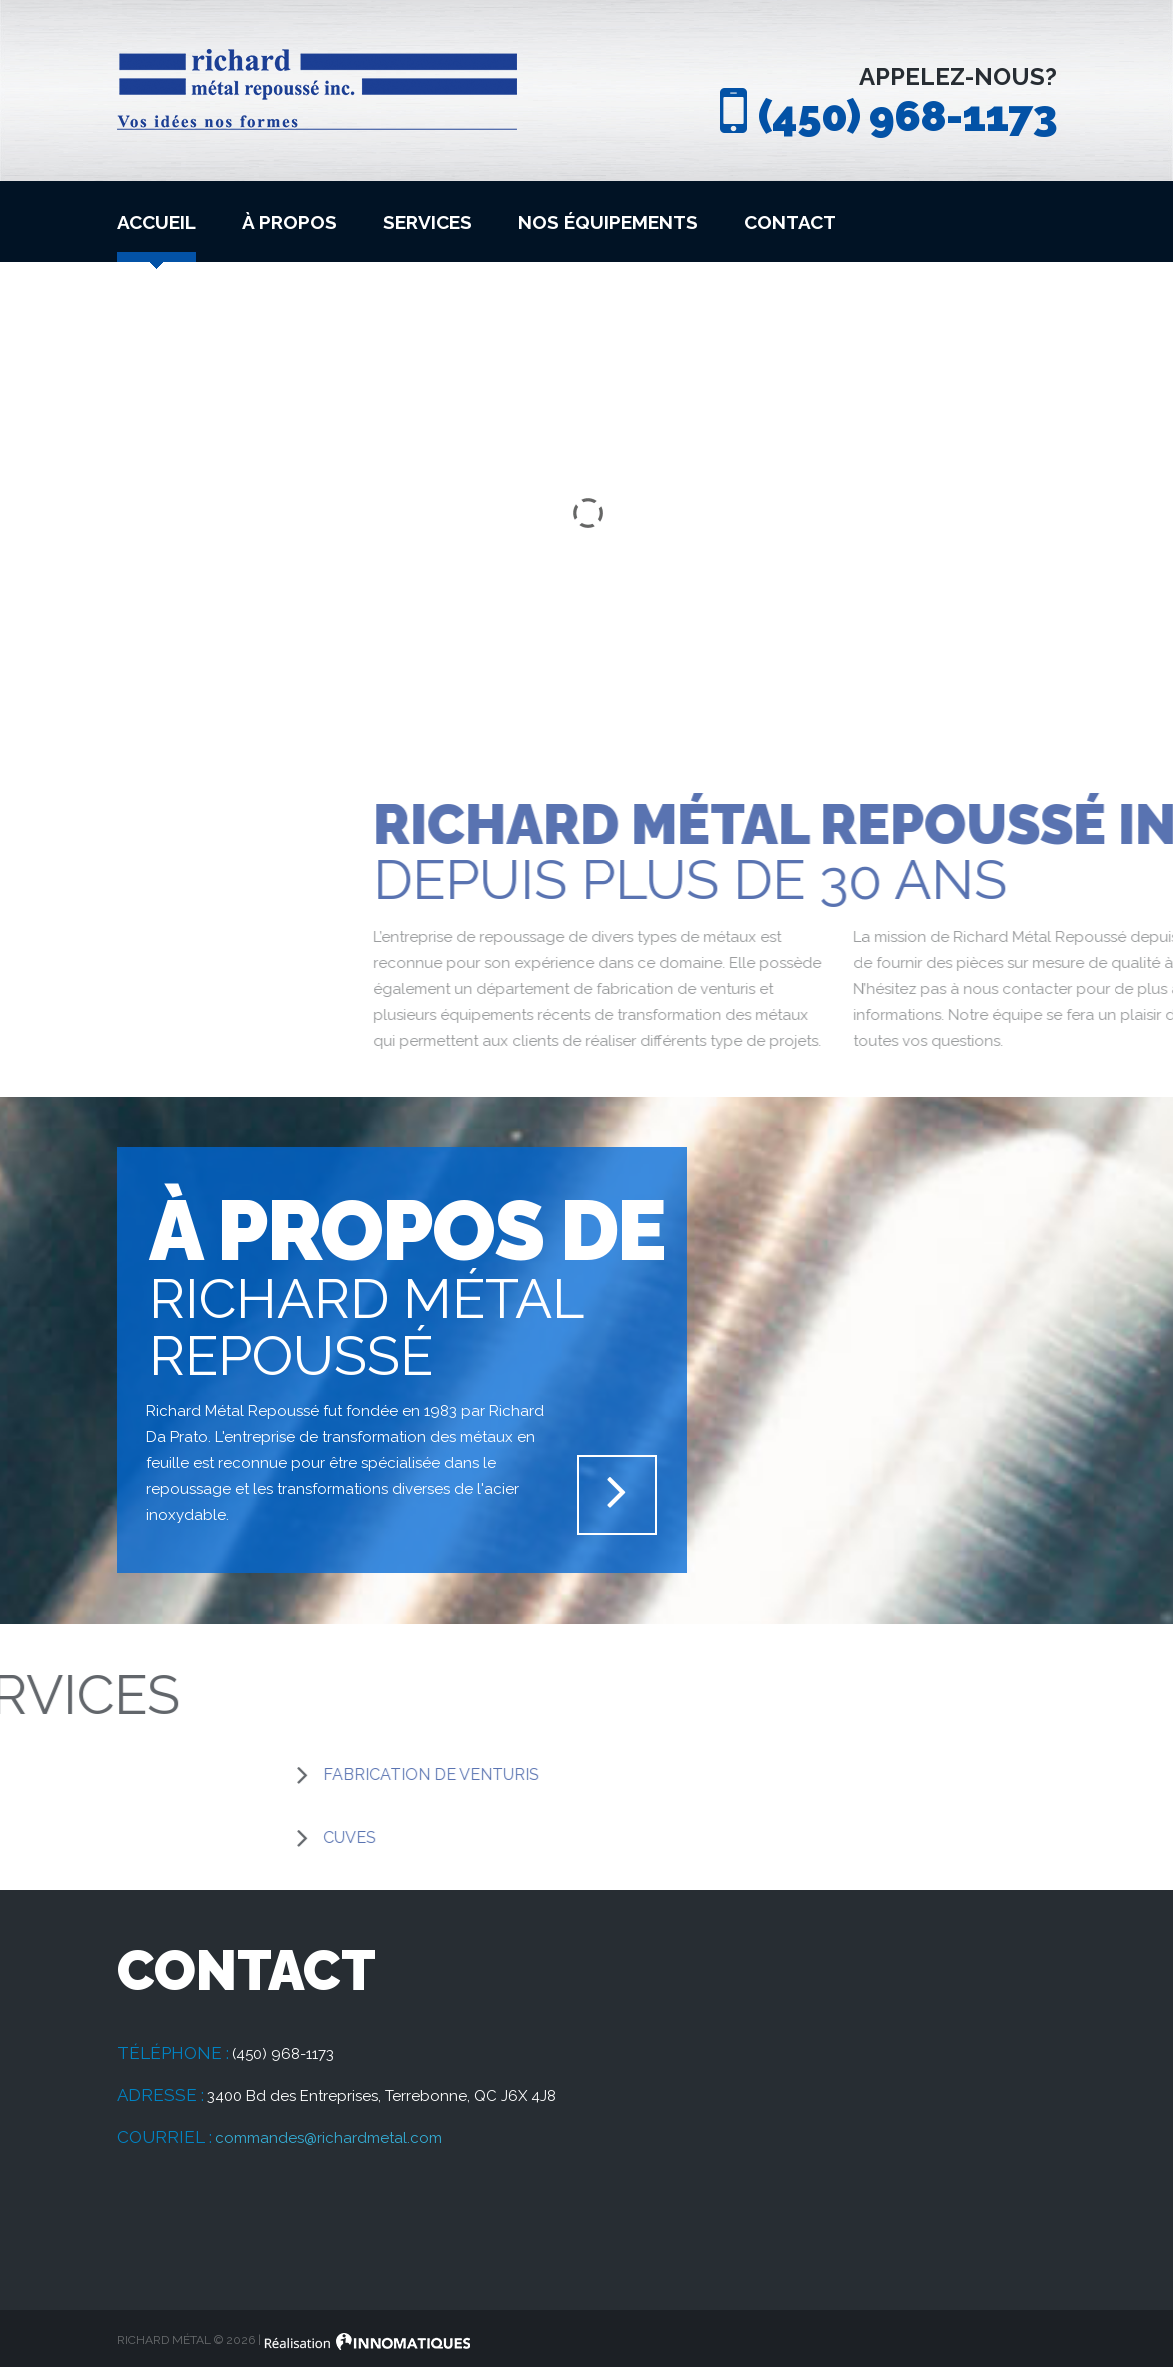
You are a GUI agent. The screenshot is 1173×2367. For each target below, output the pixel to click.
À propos (289, 222)
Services (427, 222)
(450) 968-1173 (907, 116)
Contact (790, 222)
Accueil (156, 222)
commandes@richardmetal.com (328, 2138)
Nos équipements (608, 222)
